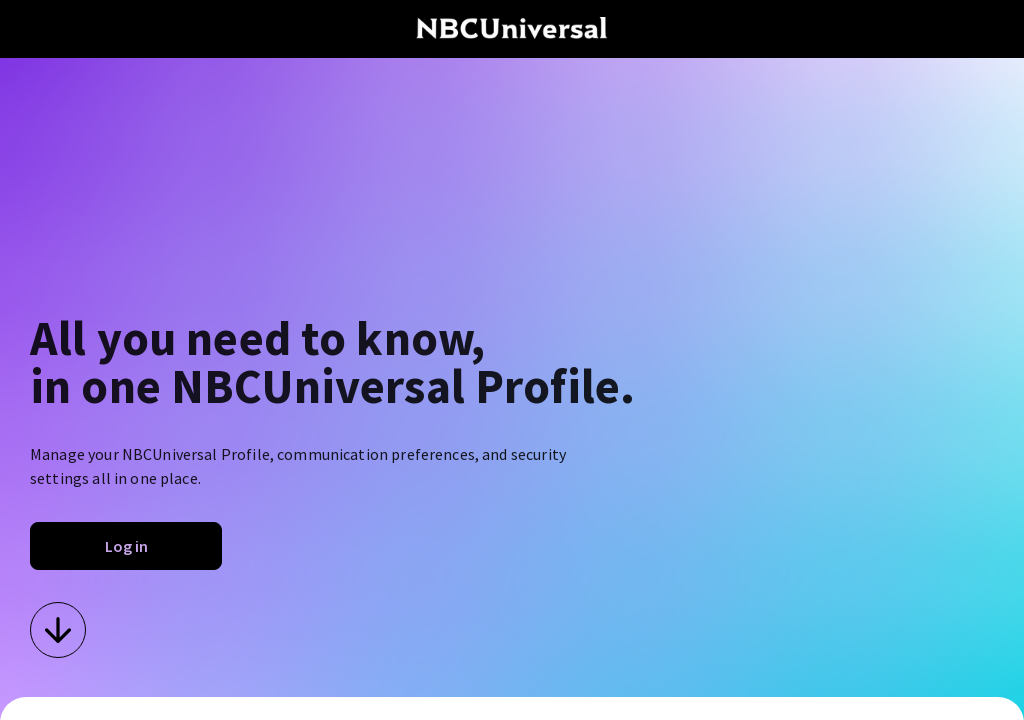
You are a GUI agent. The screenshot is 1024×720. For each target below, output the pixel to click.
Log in (126, 546)
